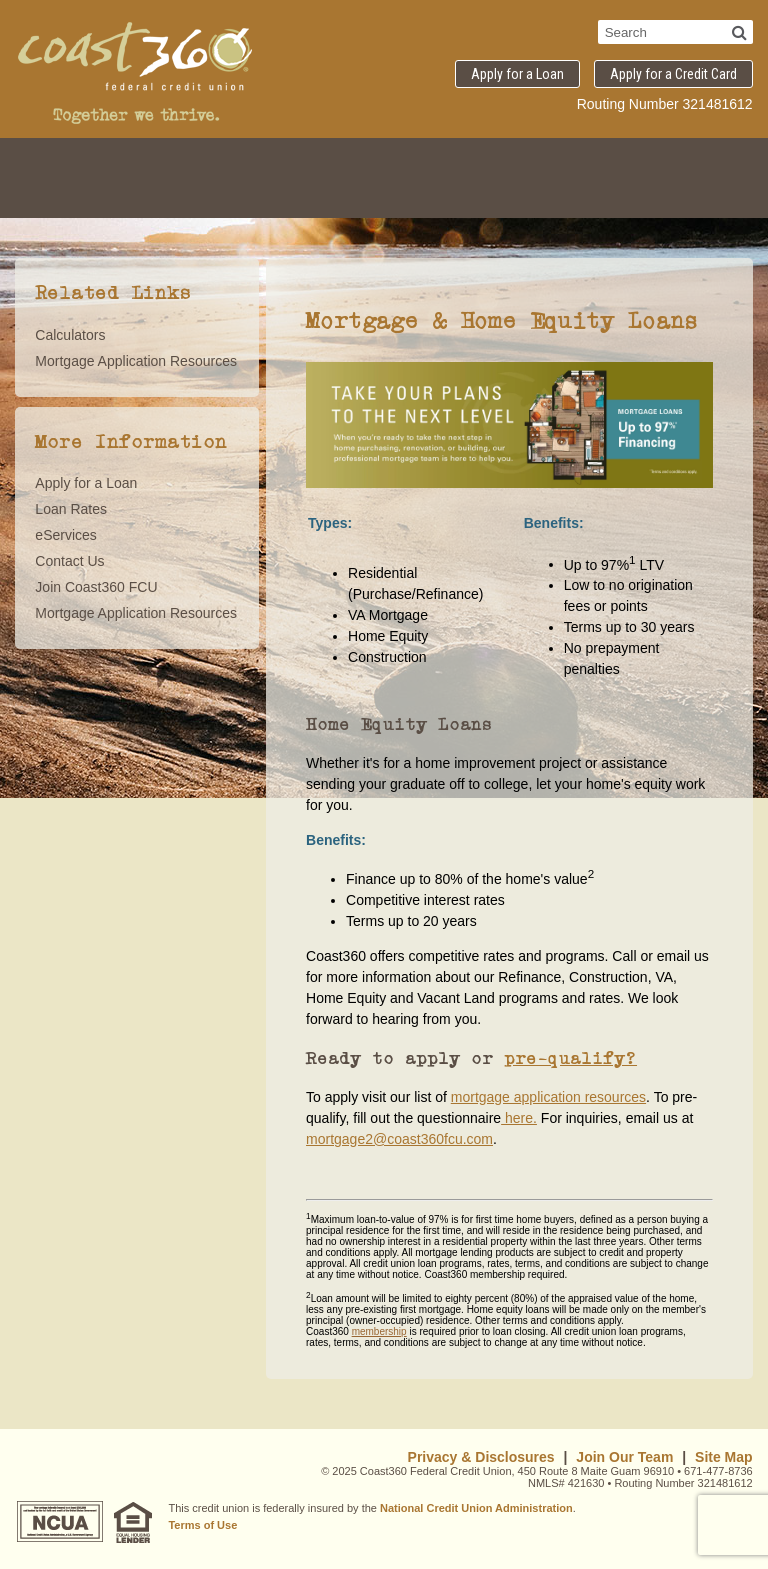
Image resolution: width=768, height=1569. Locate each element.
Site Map (724, 1457)
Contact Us (69, 561)
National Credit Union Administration (476, 1508)
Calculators (70, 335)
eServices (65, 535)
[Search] (739, 32)
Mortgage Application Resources (136, 361)
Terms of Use (202, 1525)
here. (519, 1118)
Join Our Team (624, 1457)
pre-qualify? (570, 1058)
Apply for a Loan (517, 74)
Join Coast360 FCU (96, 587)
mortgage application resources (548, 1097)
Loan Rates (71, 509)
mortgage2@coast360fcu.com (399, 1139)
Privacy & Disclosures (481, 1457)
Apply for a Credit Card (673, 74)
